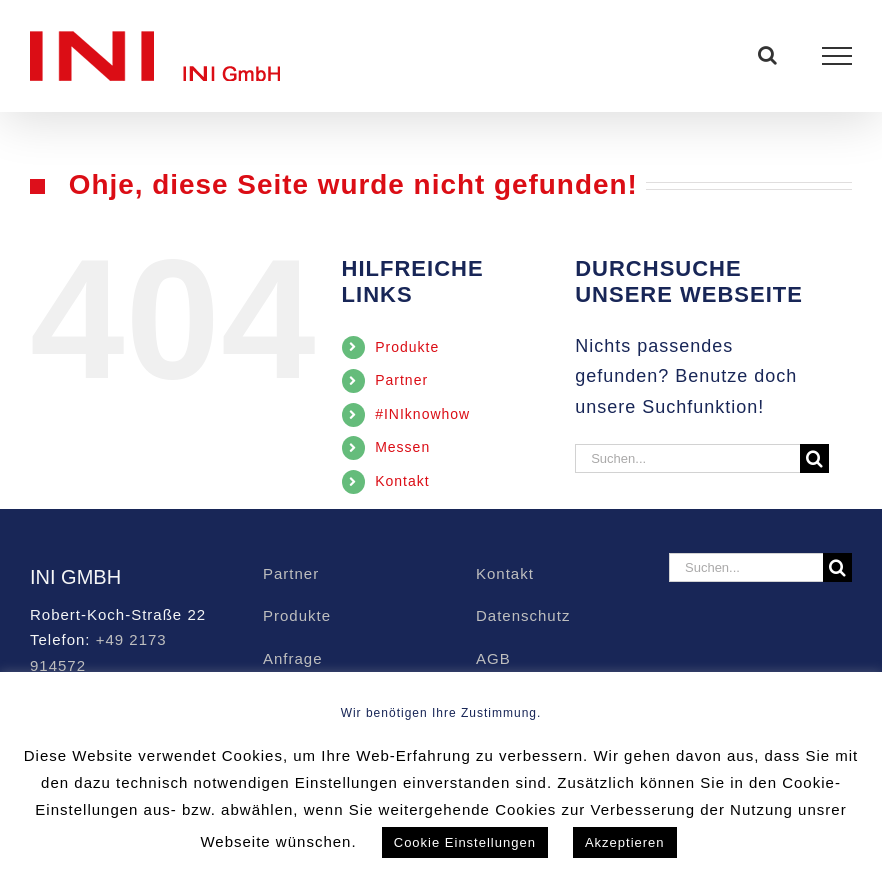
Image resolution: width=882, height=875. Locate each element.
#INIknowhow (422, 414)
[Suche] (814, 458)
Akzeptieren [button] (625, 842)
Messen (402, 447)
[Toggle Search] (768, 55)
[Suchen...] (687, 458)
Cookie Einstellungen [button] (465, 842)
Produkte (407, 347)
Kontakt (402, 481)
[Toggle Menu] (837, 56)
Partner (401, 380)
